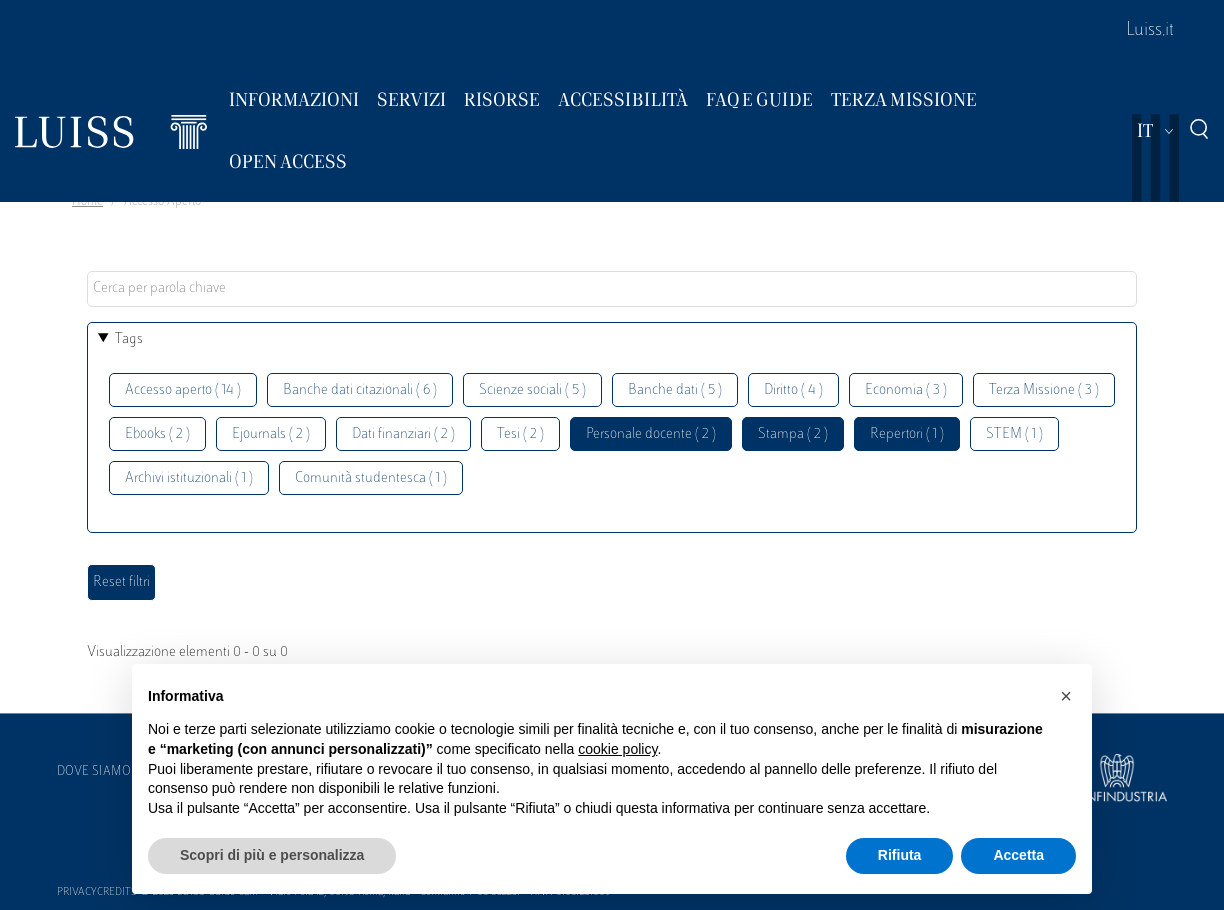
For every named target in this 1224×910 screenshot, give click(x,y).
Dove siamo (94, 772)
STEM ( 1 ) (1014, 434)
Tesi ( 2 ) (520, 434)
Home (87, 202)
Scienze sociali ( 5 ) (532, 390)
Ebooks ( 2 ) (157, 434)
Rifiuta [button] (900, 855)
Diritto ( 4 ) (793, 390)
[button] (1066, 696)
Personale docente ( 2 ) (651, 434)
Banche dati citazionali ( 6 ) (360, 390)
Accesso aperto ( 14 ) (183, 390)
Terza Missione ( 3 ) (1044, 390)
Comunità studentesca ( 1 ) (371, 478)
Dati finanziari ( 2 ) (403, 434)
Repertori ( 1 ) (907, 434)
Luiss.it (1150, 31)
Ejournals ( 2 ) (271, 434)
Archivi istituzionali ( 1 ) (189, 478)
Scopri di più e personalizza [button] (272, 855)
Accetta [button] (1018, 855)
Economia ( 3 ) (906, 390)
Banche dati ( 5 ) (675, 390)
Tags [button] (129, 339)
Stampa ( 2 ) (793, 434)
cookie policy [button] (617, 749)
